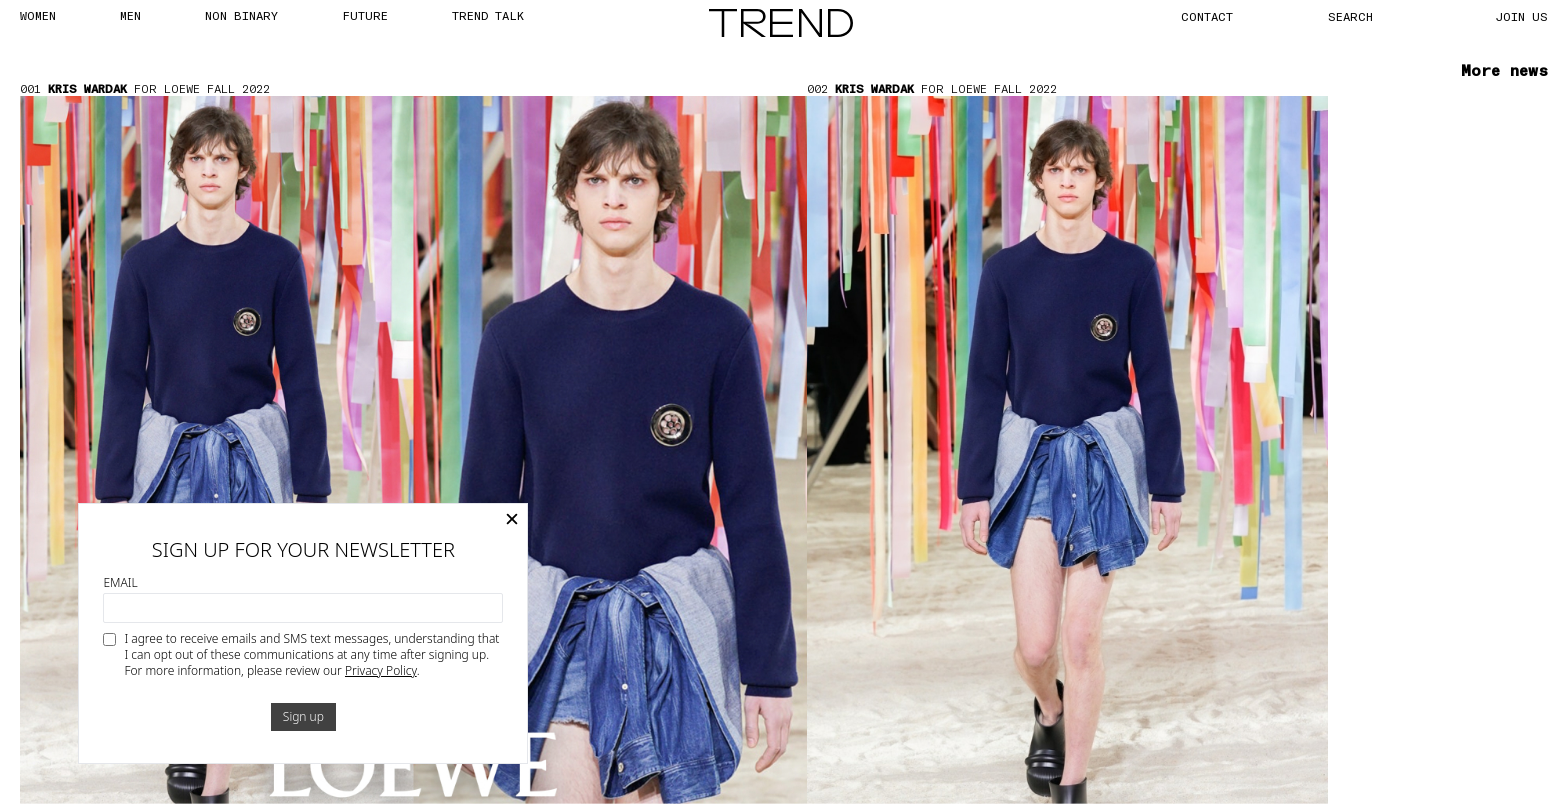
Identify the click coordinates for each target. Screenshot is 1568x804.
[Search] (1373, 16)
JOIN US (1522, 16)
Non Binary (241, 15)
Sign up (303, 716)
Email (120, 583)
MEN (130, 15)
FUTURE (365, 15)
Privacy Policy (381, 670)
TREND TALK (488, 15)
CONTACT (1207, 16)
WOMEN (38, 15)
